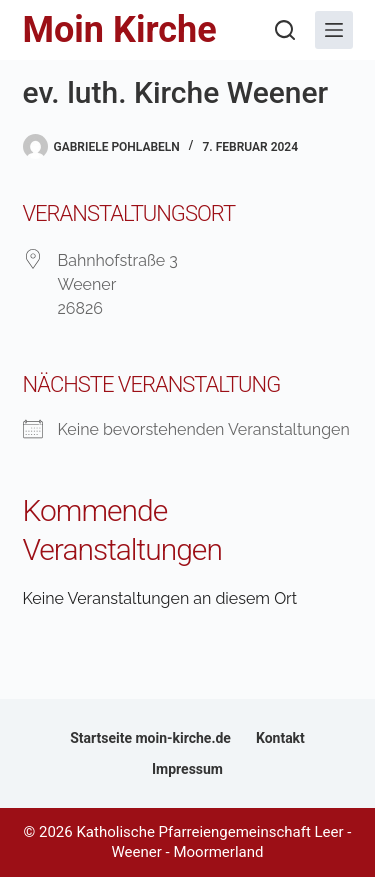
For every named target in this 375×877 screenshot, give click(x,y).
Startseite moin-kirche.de (150, 738)
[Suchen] (285, 30)
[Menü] (334, 30)
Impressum (187, 769)
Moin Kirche (120, 30)
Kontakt (280, 738)
